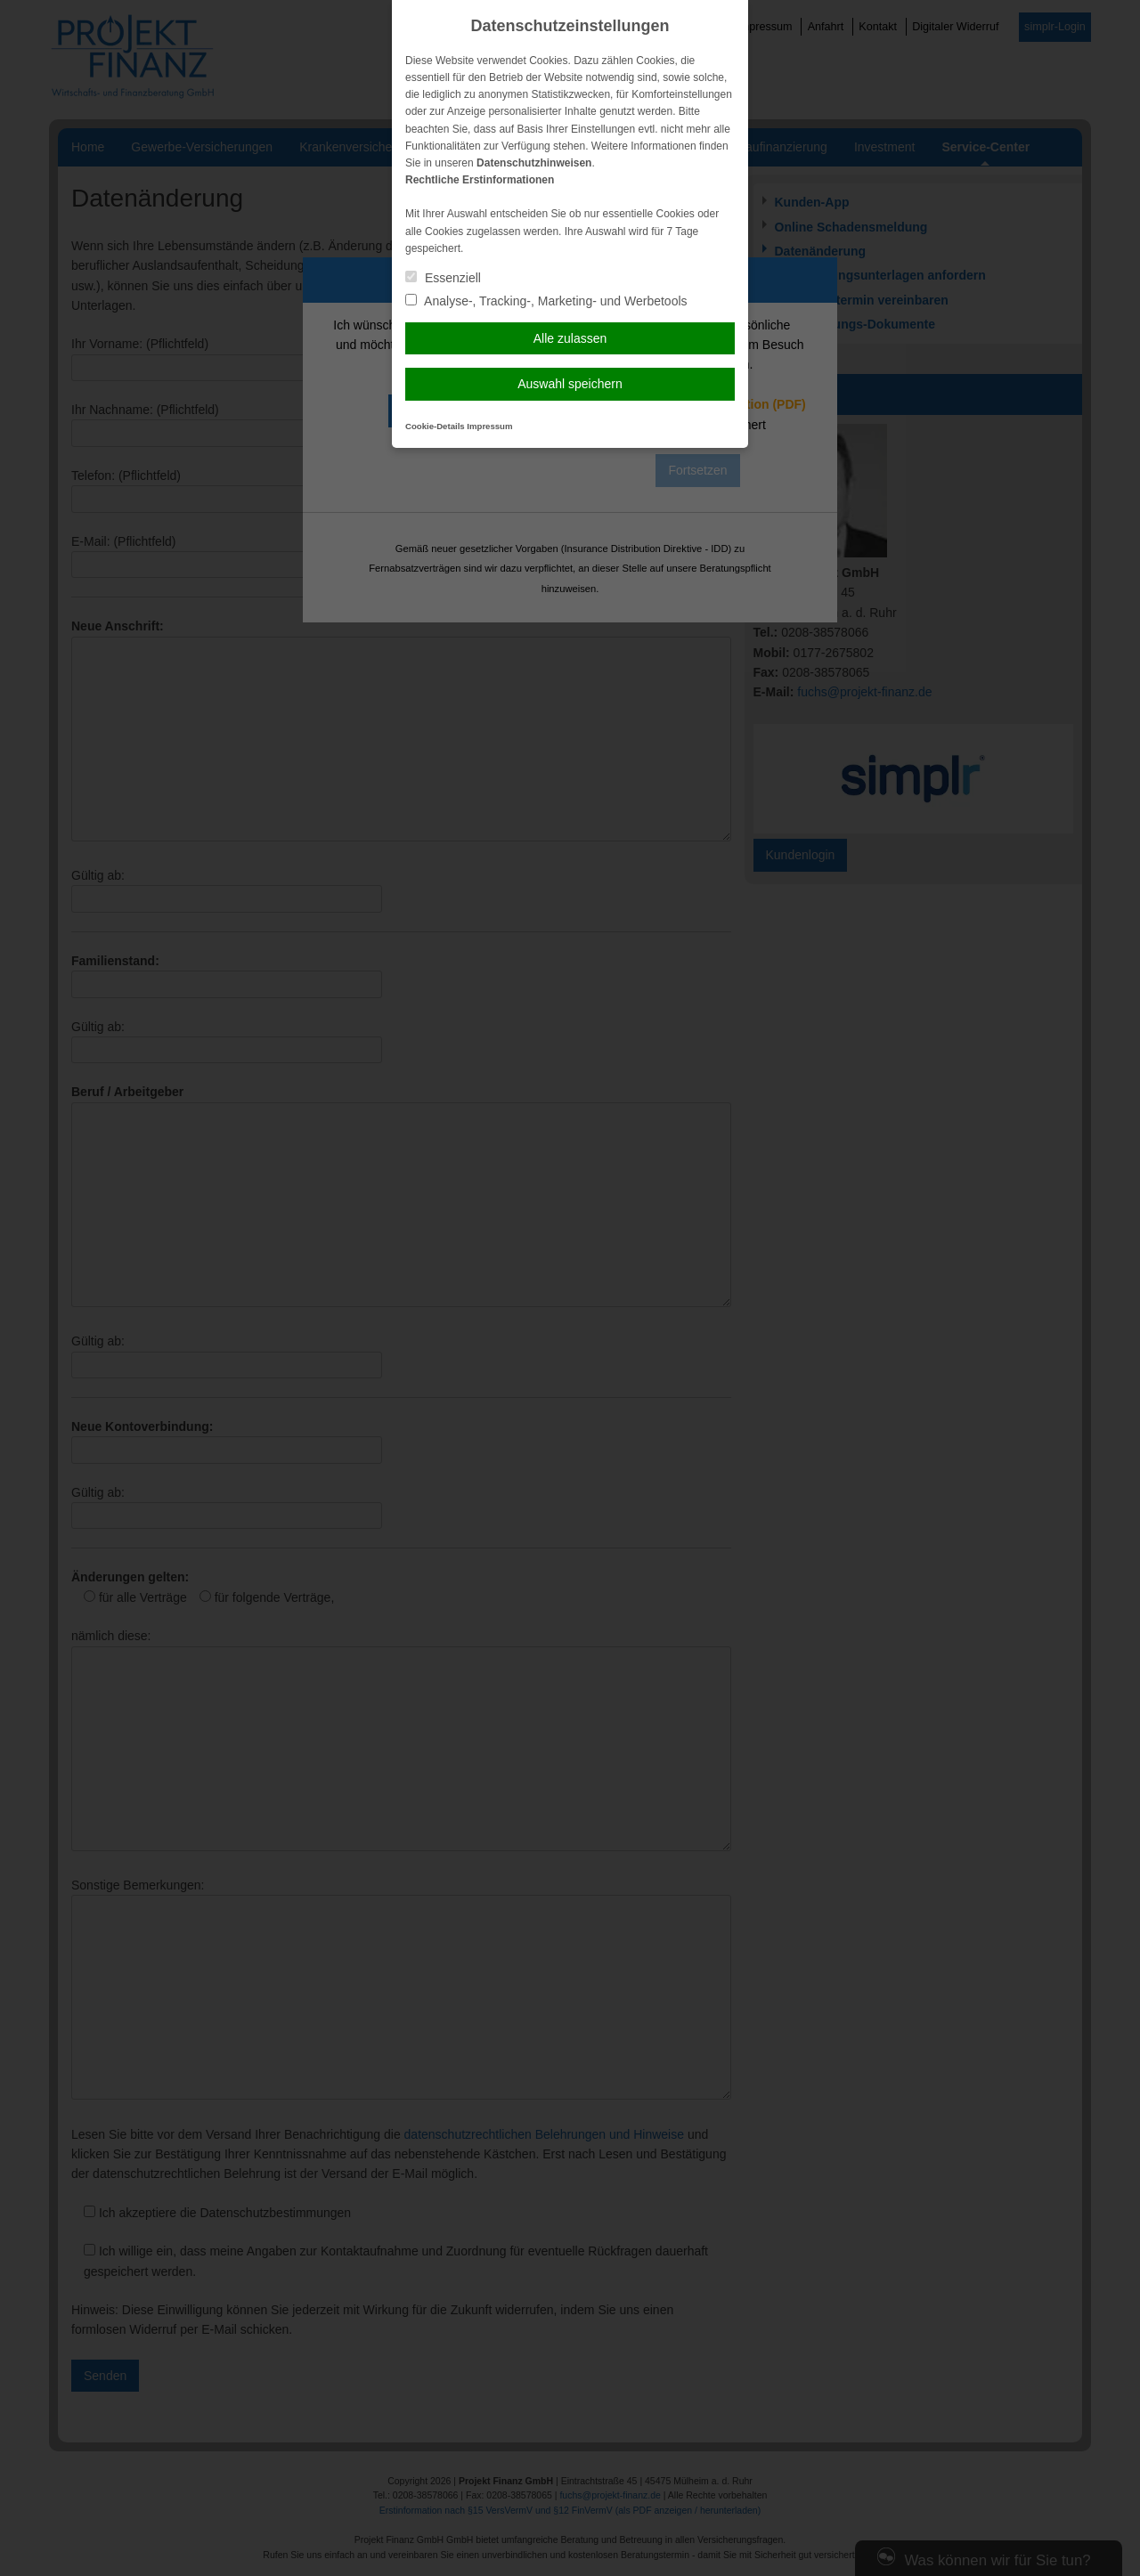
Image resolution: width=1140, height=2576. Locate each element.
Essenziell (443, 278)
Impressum (489, 426)
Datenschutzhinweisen (533, 163)
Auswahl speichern (570, 384)
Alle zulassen (570, 338)
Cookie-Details (435, 426)
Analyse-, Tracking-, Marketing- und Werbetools (546, 301)
